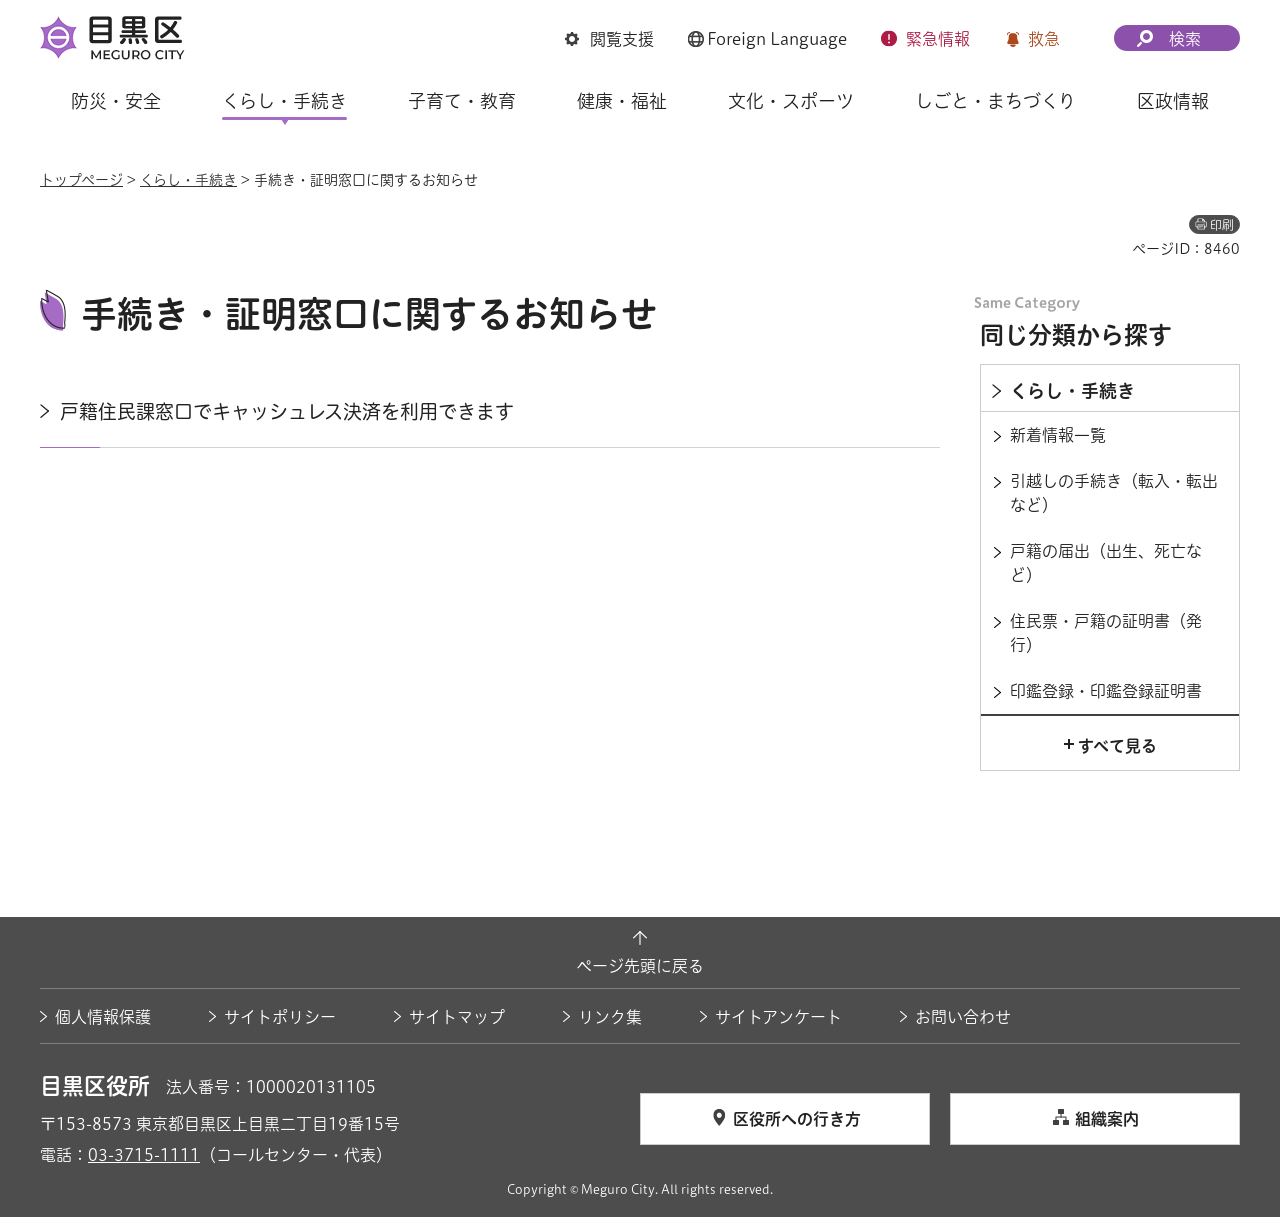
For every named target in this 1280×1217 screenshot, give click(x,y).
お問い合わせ (963, 1017)
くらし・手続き (188, 180)
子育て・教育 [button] (462, 101)
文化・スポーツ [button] (791, 101)
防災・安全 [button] (116, 101)
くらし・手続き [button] (284, 101)
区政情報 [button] (1173, 101)
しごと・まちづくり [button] (995, 101)
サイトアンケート (778, 1017)
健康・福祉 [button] (622, 101)
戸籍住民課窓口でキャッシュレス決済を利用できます (287, 411)
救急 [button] (1044, 39)
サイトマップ (457, 1017)
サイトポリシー (280, 1017)
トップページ (81, 180)
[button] (609, 39)
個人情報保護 (103, 1017)
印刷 (1222, 225)
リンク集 (610, 1017)
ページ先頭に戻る (640, 966)
